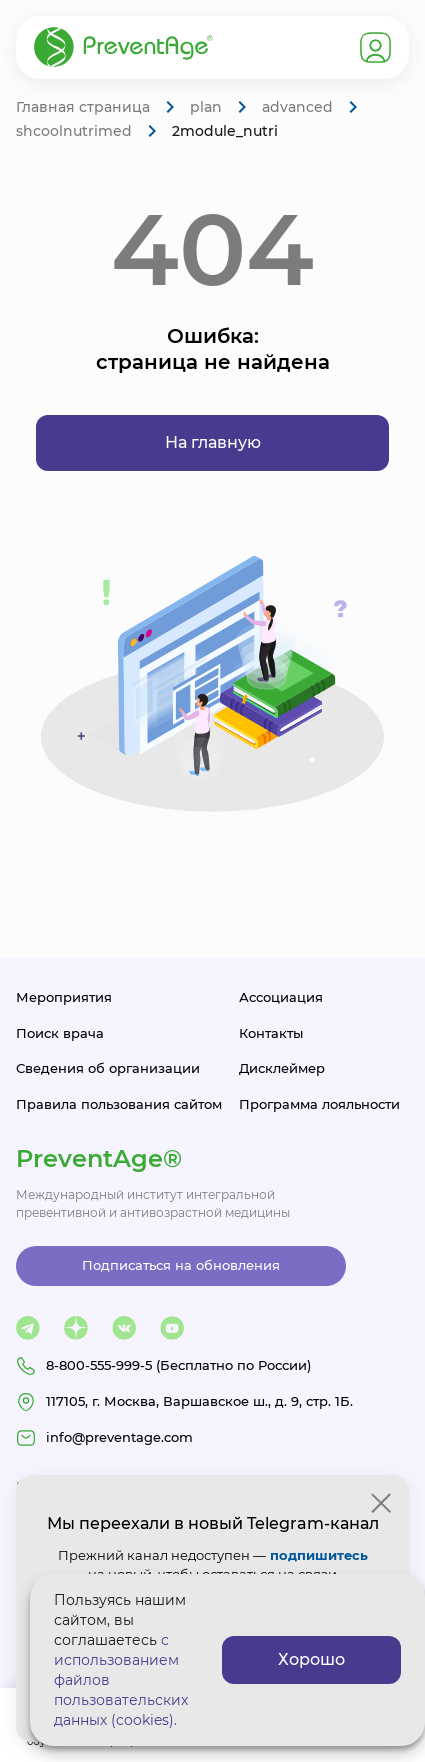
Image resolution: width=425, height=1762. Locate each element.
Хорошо (311, 1659)
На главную (213, 442)
